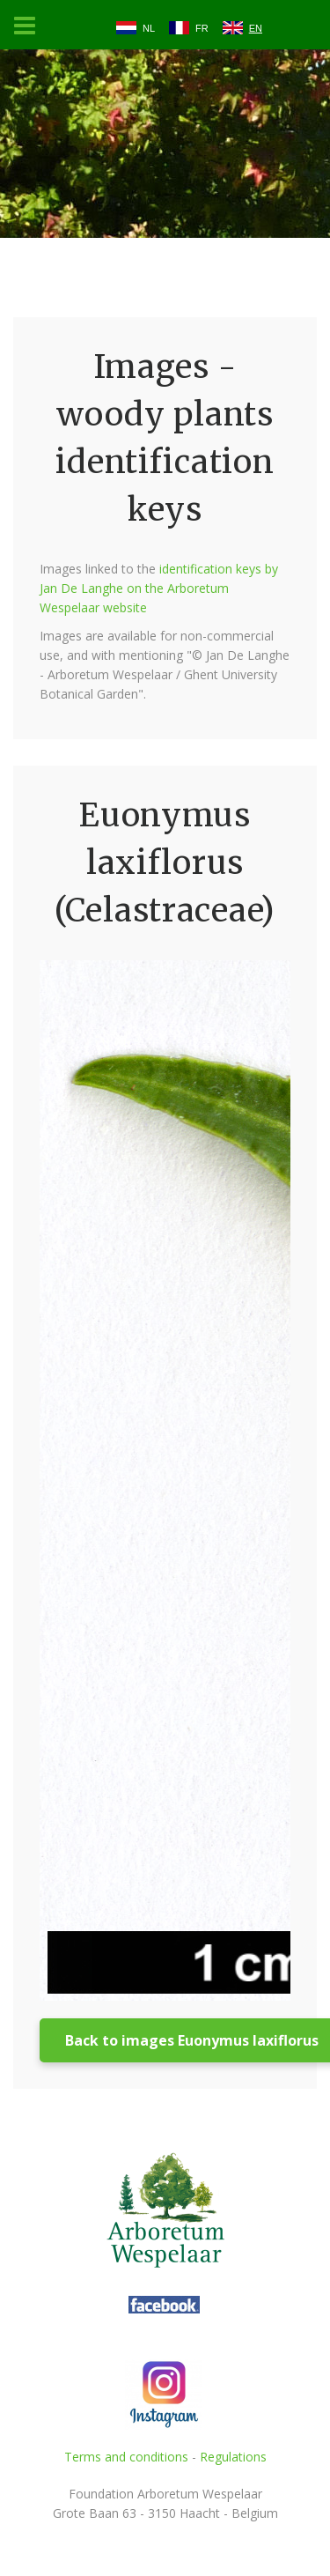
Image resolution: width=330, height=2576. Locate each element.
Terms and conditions (126, 2456)
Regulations (233, 2456)
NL (149, 28)
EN (255, 28)
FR (202, 28)
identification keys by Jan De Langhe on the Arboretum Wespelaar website (159, 588)
